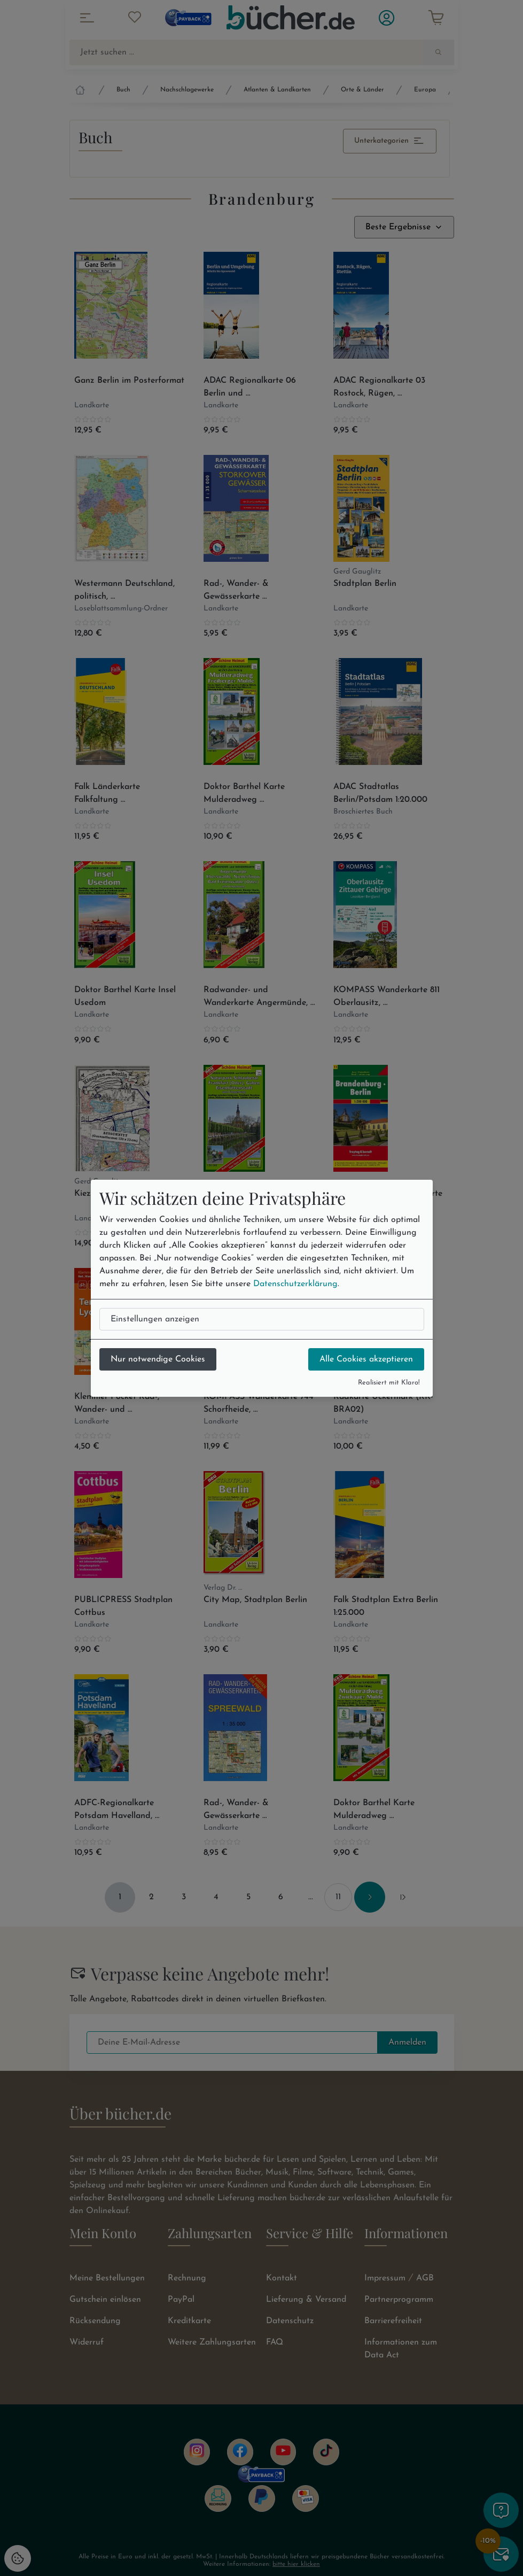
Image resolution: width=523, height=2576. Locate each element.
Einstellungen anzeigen (155, 1319)
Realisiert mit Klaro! (389, 1382)
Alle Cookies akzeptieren (366, 1359)
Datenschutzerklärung (295, 1284)
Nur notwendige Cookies (158, 1359)
